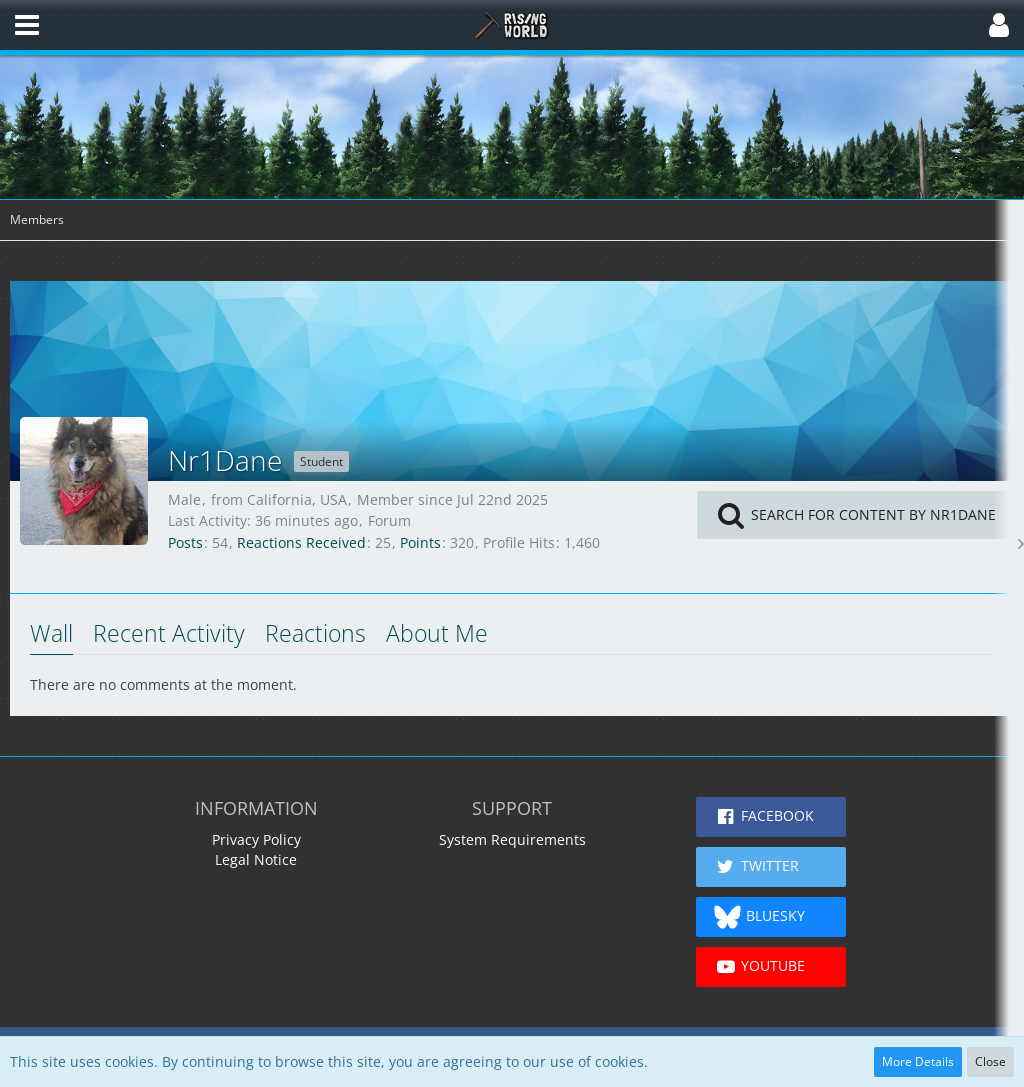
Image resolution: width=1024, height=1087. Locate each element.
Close (990, 1061)
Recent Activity (169, 633)
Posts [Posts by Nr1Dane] (185, 542)
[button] (27, 25)
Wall (51, 633)
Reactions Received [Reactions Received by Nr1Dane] (301, 542)
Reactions (315, 633)
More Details (918, 1061)
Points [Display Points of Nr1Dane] (420, 542)
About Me (437, 633)
